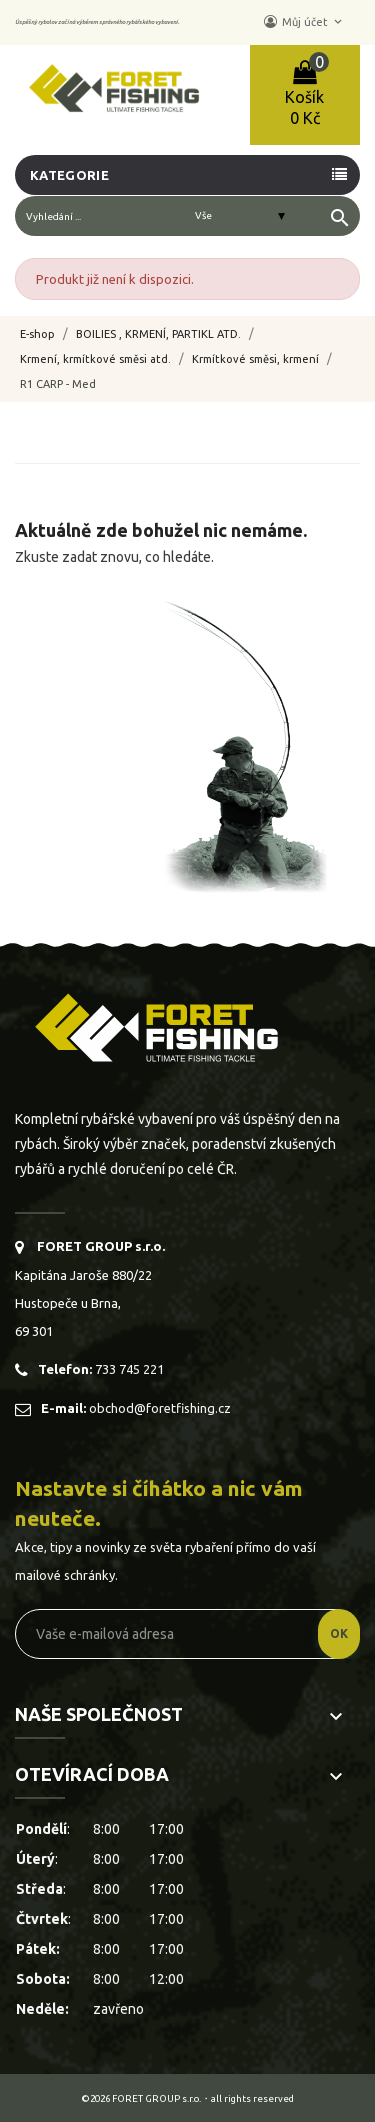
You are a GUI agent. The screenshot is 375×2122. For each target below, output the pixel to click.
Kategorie (69, 175)
